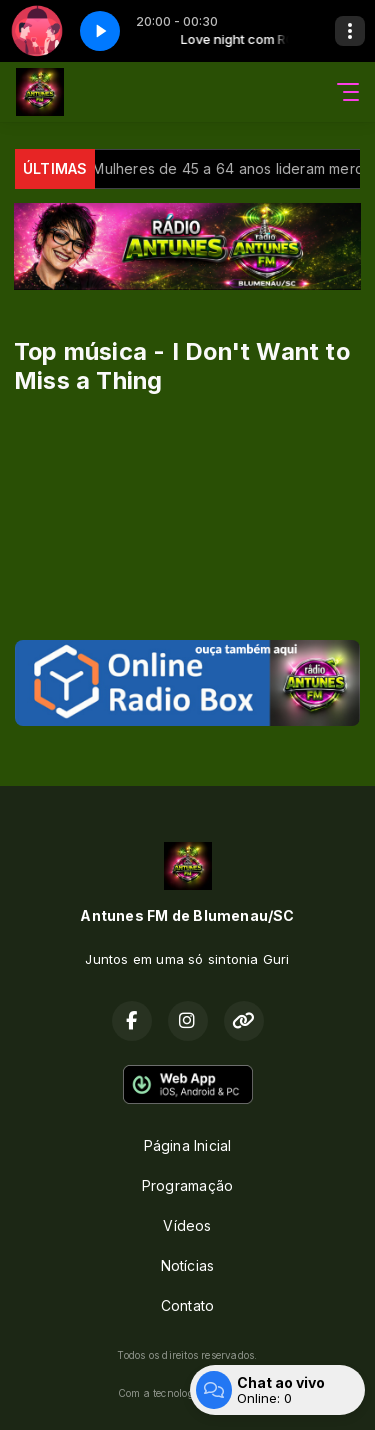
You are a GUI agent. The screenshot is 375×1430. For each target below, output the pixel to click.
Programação (187, 1185)
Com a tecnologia (187, 1393)
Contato (187, 1305)
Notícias (188, 1265)
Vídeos (187, 1225)
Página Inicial (188, 1145)
